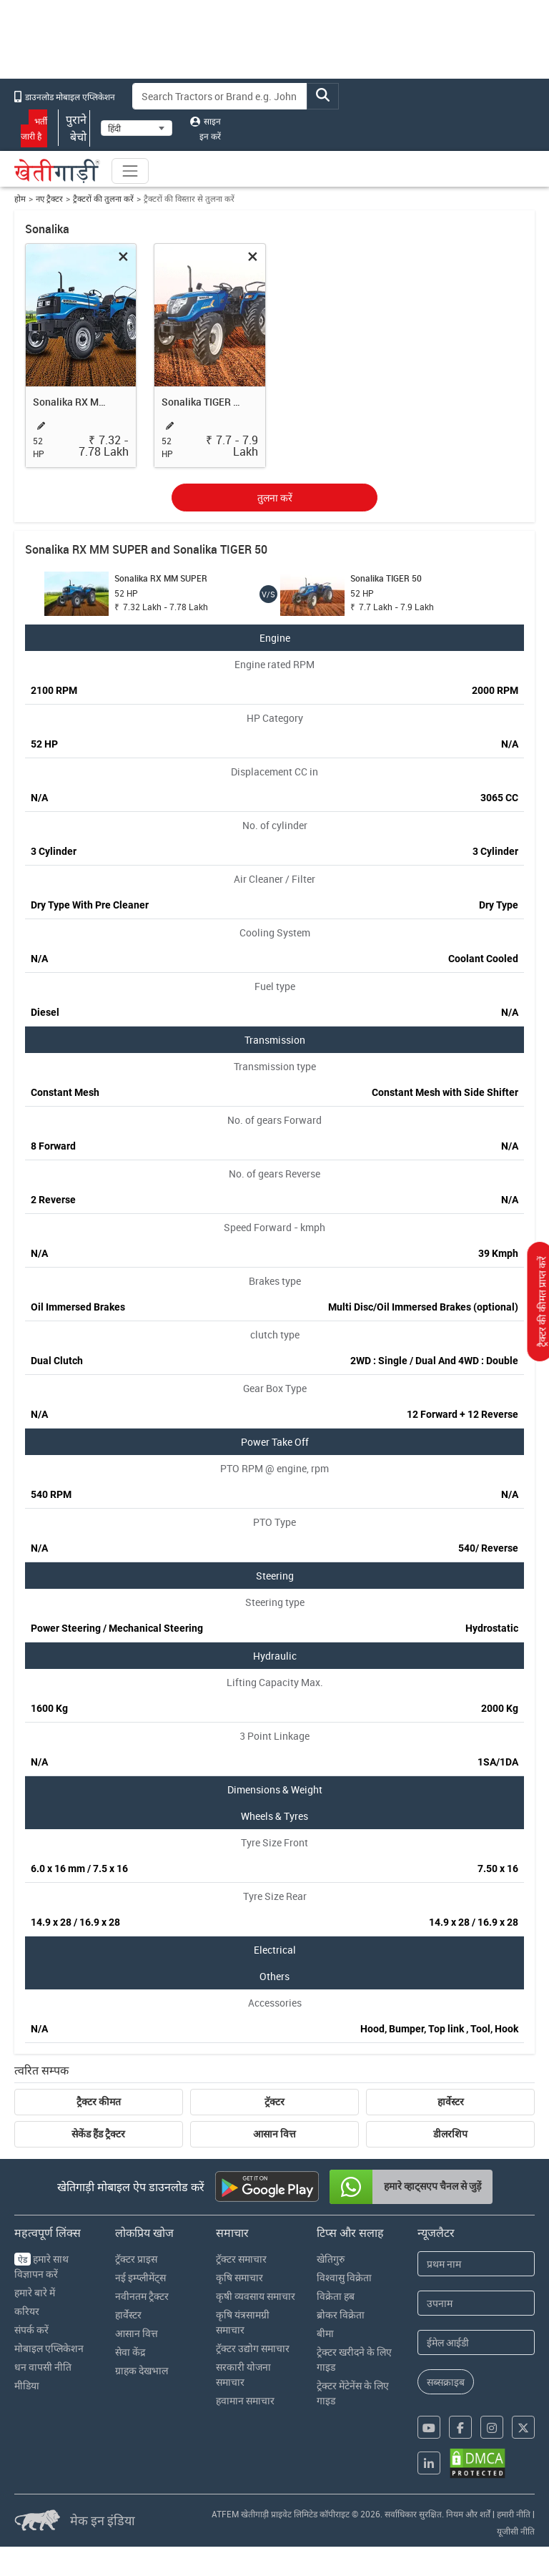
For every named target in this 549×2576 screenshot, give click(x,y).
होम (20, 198)
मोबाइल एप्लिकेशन (49, 2348)
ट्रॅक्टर (274, 2101)
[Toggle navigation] (130, 171)
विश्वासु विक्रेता (344, 2277)
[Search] (220, 96)
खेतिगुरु (331, 2259)
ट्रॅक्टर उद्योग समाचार (253, 2348)
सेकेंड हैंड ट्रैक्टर (98, 2134)
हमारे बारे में (34, 2292)
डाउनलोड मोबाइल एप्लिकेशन (64, 96)
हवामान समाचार (245, 2400)
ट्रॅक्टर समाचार (241, 2259)
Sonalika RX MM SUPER (73, 401)
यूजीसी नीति (516, 2531)
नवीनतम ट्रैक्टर (142, 2296)
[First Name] (476, 2263)
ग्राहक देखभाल (141, 2370)
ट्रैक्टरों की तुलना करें (103, 198)
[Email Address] (476, 2342)
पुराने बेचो (74, 128)
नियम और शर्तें (468, 2513)
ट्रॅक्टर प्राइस (136, 2259)
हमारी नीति (513, 2513)
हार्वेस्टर (450, 2101)
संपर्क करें (31, 2329)
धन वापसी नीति (42, 2367)
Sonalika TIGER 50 (202, 401)
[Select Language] (137, 128)
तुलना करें (274, 497)
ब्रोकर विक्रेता (341, 2314)
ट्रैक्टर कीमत (98, 2101)
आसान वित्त (274, 2134)
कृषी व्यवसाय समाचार (255, 2296)
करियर (26, 2311)
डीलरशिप (450, 2134)
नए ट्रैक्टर (49, 198)
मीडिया (26, 2385)
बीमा (325, 2333)
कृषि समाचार (239, 2277)
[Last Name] (476, 2303)
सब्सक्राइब (446, 2382)
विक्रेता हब (336, 2296)
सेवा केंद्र (130, 2352)
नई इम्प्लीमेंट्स (140, 2277)
